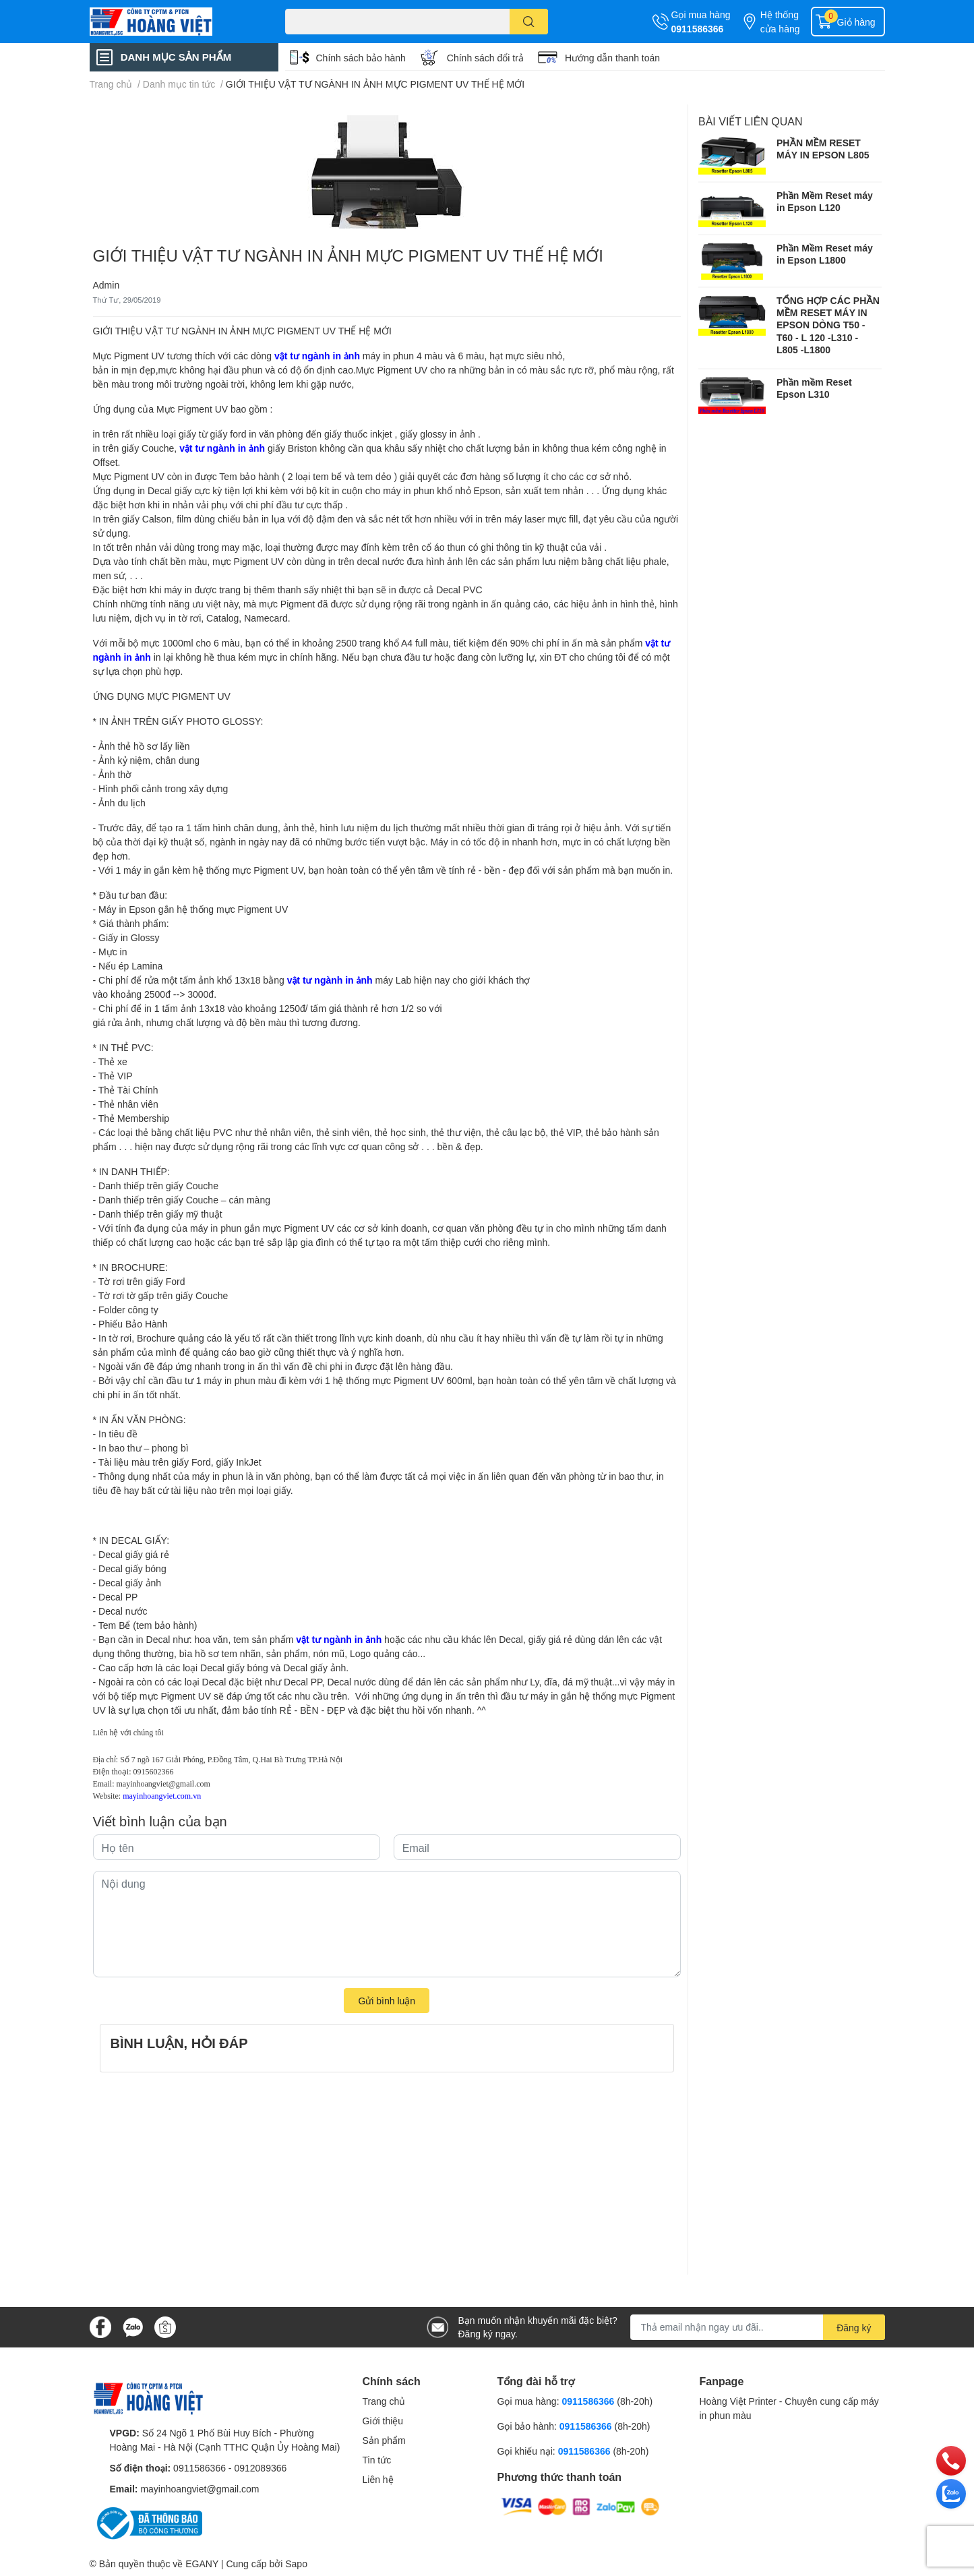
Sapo (296, 2563)
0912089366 (260, 2468)
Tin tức (377, 2459)
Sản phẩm (384, 2440)
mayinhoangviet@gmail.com (163, 1784)
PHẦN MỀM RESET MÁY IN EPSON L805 (823, 148)
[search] (529, 21)
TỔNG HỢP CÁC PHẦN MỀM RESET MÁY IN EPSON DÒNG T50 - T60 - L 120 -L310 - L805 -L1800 (828, 325)
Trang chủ (384, 2401)
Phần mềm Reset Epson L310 (814, 388)
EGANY (201, 2563)
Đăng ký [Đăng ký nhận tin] (853, 2327)
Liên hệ (378, 2479)
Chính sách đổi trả (485, 57)
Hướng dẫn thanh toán (612, 57)
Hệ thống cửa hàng (780, 21)
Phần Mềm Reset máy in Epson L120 (825, 201)
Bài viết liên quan (750, 121)
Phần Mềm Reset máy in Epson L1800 (825, 254)
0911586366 (697, 28)
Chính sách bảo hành (361, 57)
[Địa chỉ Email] (757, 2327)
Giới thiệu (383, 2420)
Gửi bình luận (386, 2000)
